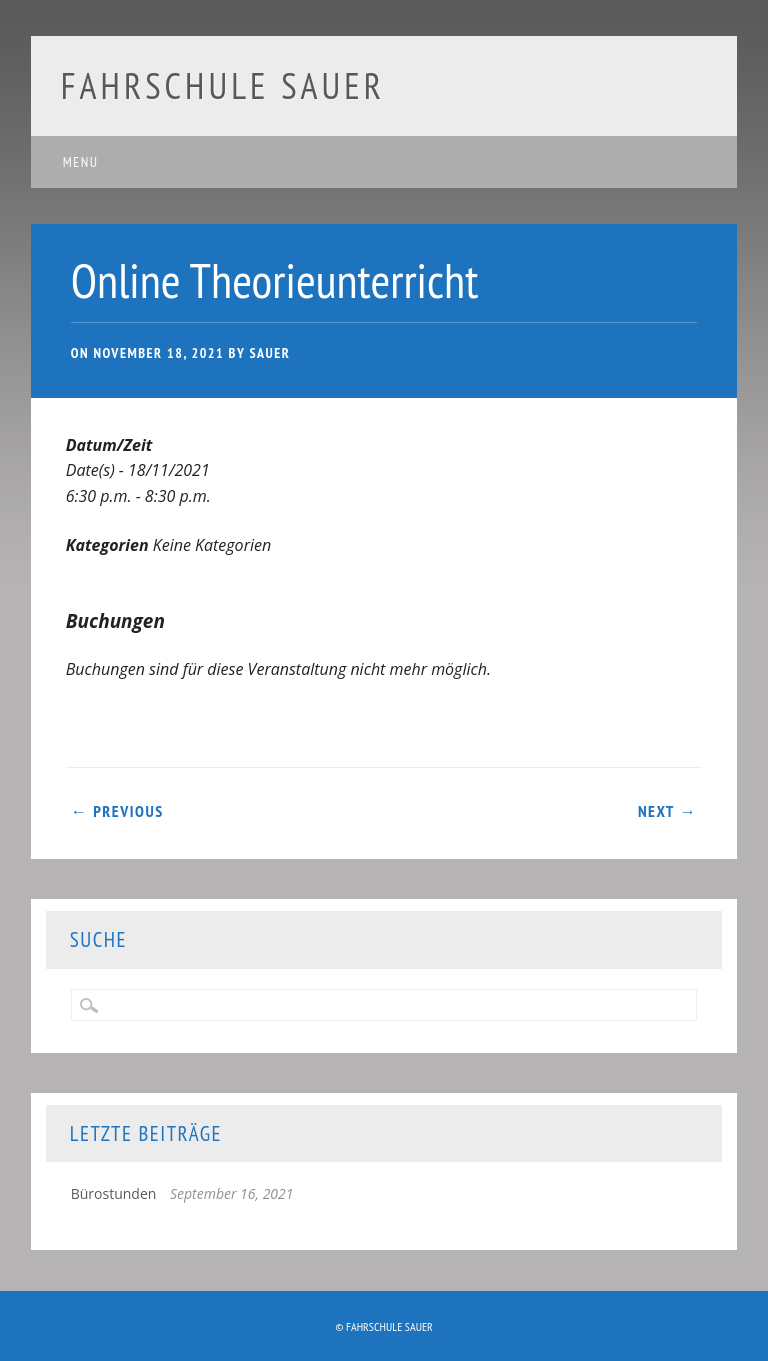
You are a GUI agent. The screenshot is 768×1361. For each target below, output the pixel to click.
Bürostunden (114, 1193)
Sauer (269, 353)
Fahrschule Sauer (223, 85)
